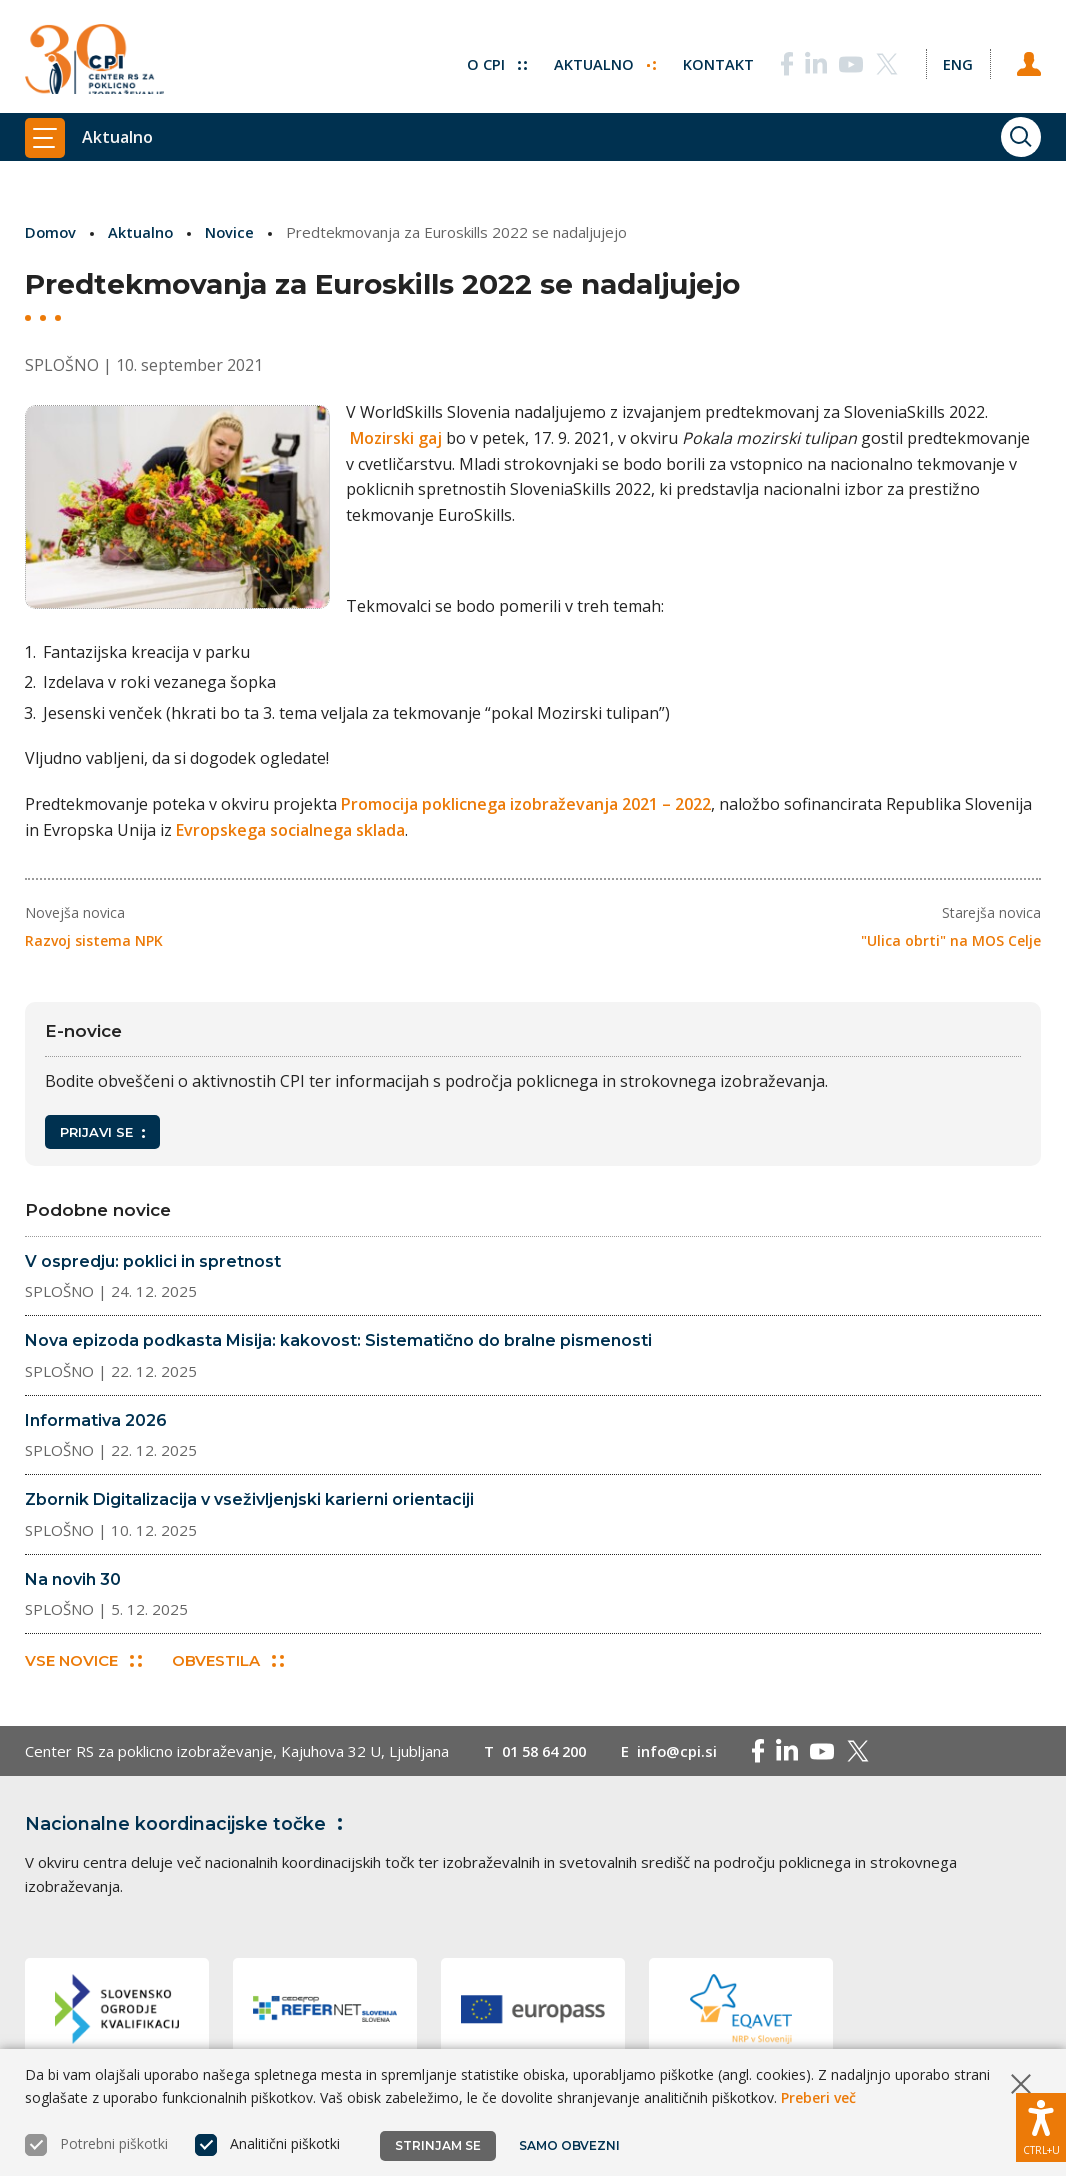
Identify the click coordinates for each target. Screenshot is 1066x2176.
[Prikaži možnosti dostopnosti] (1041, 2126)
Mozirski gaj (405, 438)
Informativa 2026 (96, 1419)
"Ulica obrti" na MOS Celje (951, 939)
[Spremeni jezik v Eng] (957, 60)
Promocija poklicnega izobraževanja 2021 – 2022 (526, 804)
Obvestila (229, 1660)
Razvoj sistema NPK (94, 939)
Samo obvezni (569, 2145)
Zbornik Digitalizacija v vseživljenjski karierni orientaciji (249, 1499)
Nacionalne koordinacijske (188, 1824)
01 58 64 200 (548, 1751)
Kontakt (716, 60)
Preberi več (818, 2097)
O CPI (494, 60)
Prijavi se (102, 1132)
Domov (51, 232)
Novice (233, 232)
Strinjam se (438, 2145)
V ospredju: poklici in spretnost (153, 1260)
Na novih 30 (73, 1578)
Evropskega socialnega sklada (290, 829)
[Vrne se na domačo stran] (94, 60)
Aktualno (602, 60)
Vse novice (83, 1660)
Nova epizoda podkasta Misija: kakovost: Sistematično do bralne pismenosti (338, 1340)
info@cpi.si (686, 1751)
